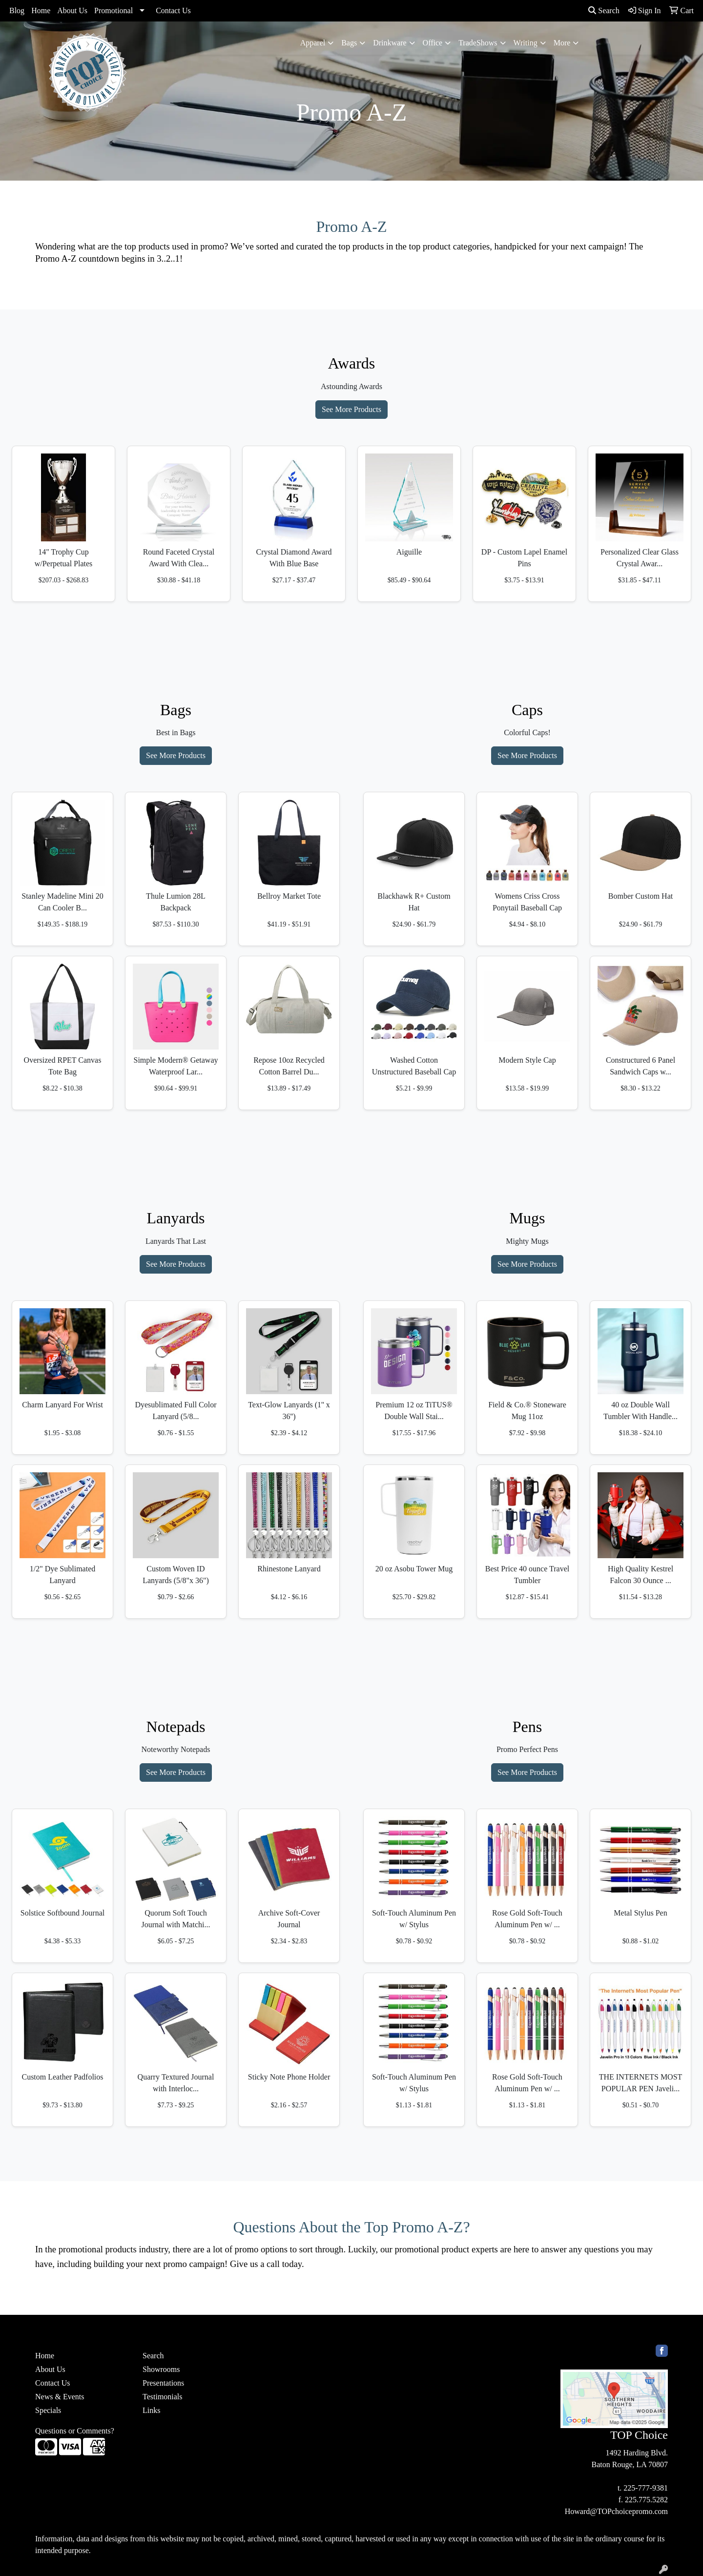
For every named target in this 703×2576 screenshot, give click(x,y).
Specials (48, 2410)
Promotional (113, 10)
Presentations (163, 2383)
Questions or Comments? (74, 2431)
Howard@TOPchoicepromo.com (616, 2511)
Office (433, 43)
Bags (349, 43)
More (562, 43)
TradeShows (477, 43)
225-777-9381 (645, 2488)
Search (604, 10)
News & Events (59, 2396)
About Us (72, 10)
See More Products (351, 409)
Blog (16, 10)
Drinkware (389, 43)
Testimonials (163, 2396)
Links (151, 2410)
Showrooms (161, 2369)
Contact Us (173, 10)
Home (40, 10)
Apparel (313, 43)
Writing (526, 43)
